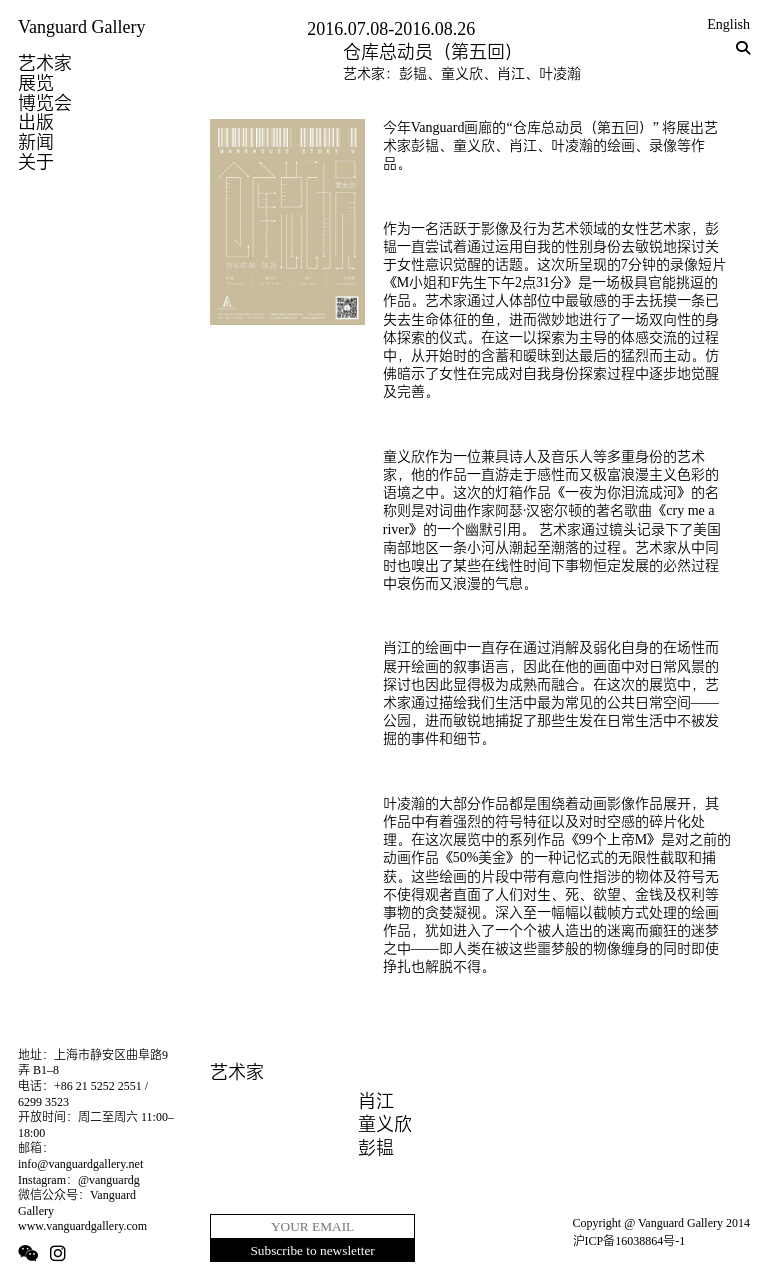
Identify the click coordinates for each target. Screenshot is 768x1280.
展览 (36, 83)
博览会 (45, 103)
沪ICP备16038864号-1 (629, 1241)
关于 (36, 162)
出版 (36, 122)
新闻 (36, 142)
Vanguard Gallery (81, 27)
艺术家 (45, 63)
